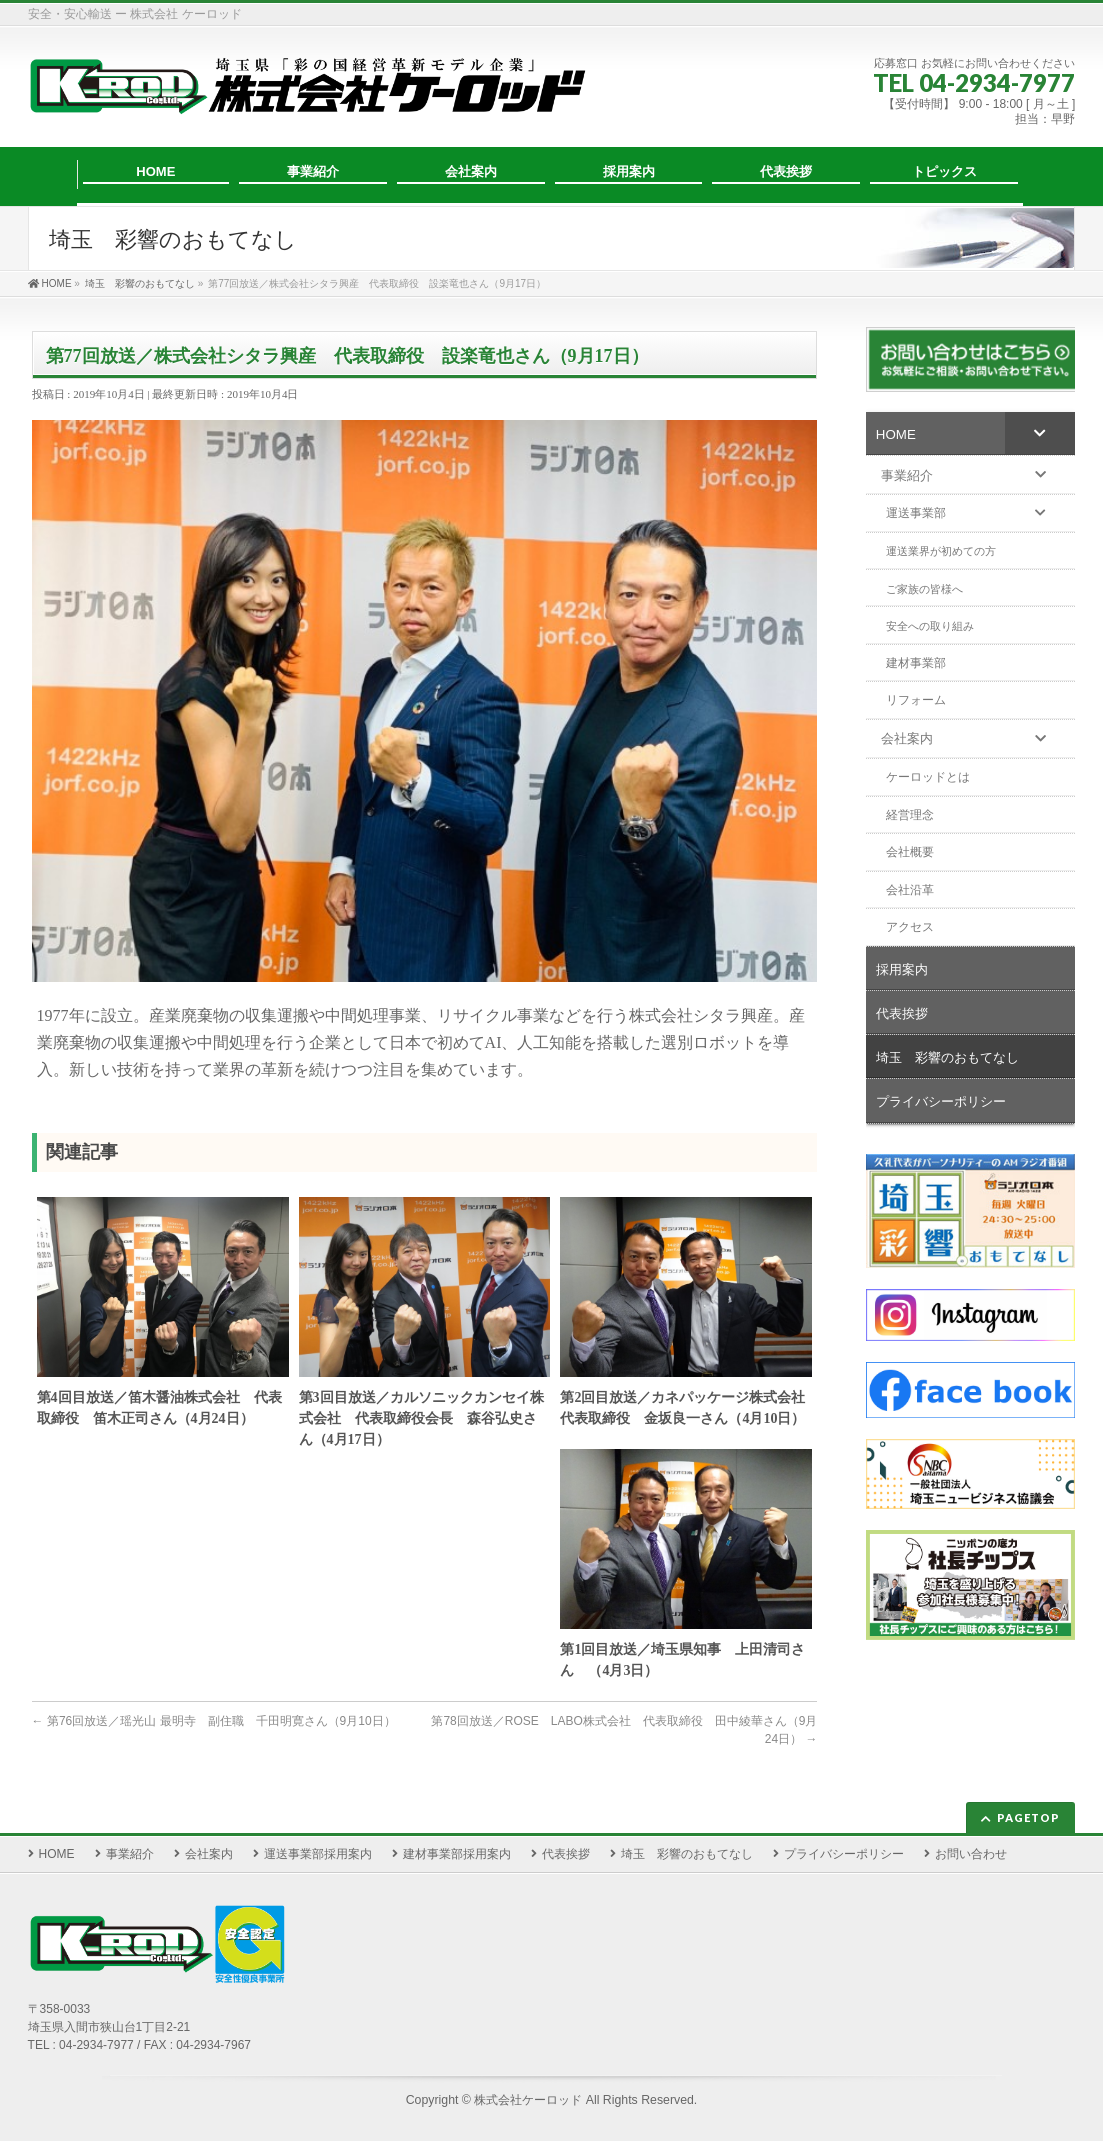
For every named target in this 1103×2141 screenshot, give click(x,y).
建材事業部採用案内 (457, 1854)
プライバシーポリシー (844, 1854)
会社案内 (209, 1854)
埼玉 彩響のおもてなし (687, 1854)
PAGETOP (1028, 1817)
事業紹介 (130, 1854)
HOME (57, 1854)
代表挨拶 (566, 1854)
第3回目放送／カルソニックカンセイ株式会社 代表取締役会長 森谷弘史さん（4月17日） (421, 1418)
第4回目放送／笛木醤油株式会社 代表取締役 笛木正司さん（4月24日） (159, 1408)
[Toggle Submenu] (1040, 433)
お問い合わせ (971, 1854)
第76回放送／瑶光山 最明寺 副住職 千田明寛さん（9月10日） (214, 1721)
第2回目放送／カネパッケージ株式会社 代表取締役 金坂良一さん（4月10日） (686, 1408)
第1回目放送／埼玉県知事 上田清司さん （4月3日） (682, 1660)
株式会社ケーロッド (528, 2100)
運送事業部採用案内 (318, 1854)
